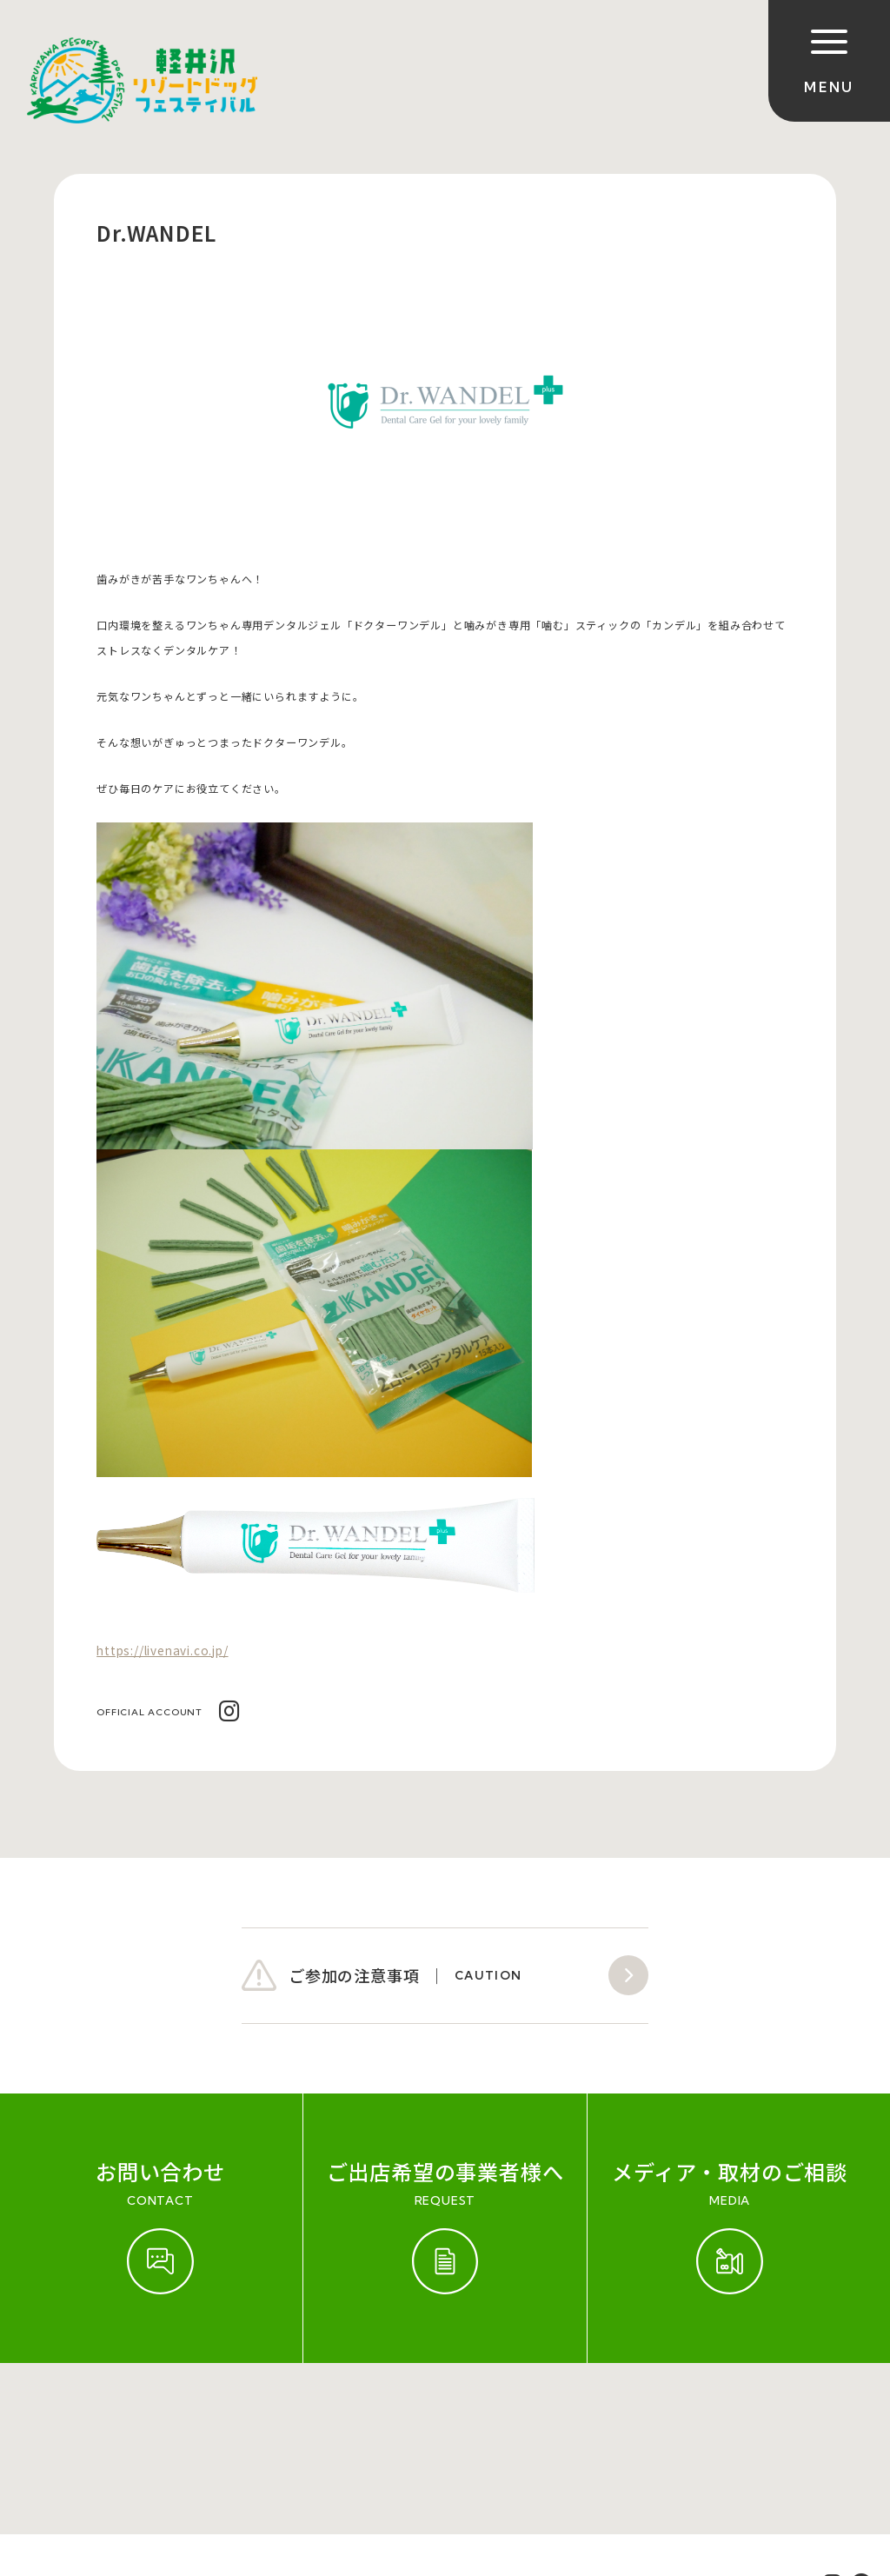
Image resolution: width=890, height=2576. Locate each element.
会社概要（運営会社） (333, 2415)
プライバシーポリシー (481, 2415)
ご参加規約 (49, 2415)
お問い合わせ (211, 2415)
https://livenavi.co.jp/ (162, 1650)
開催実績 (127, 2415)
